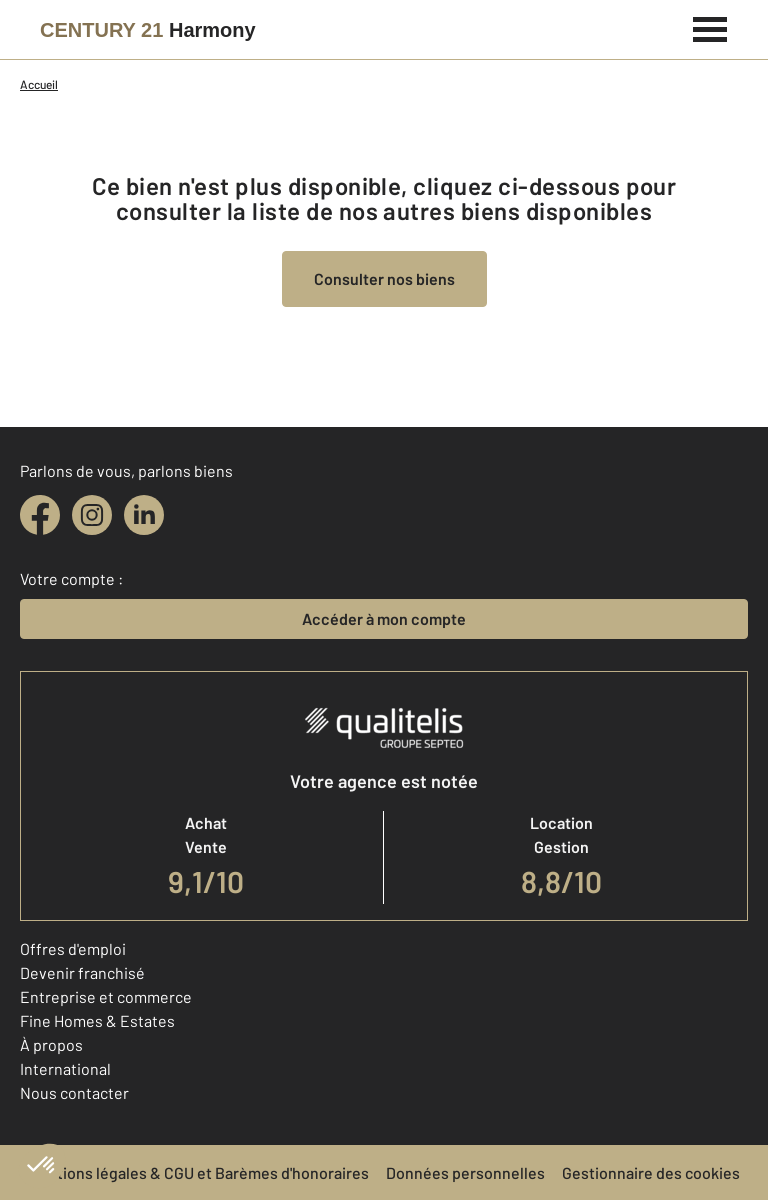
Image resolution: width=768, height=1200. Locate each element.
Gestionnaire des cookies (651, 1172)
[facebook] (40, 515)
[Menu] (710, 27)
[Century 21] (148, 30)
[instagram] (92, 515)
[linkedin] (144, 515)
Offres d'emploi (73, 948)
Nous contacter (74, 1092)
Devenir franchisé (82, 972)
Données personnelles (465, 1172)
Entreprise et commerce (106, 996)
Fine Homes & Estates (97, 1020)
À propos (51, 1044)
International (65, 1068)
